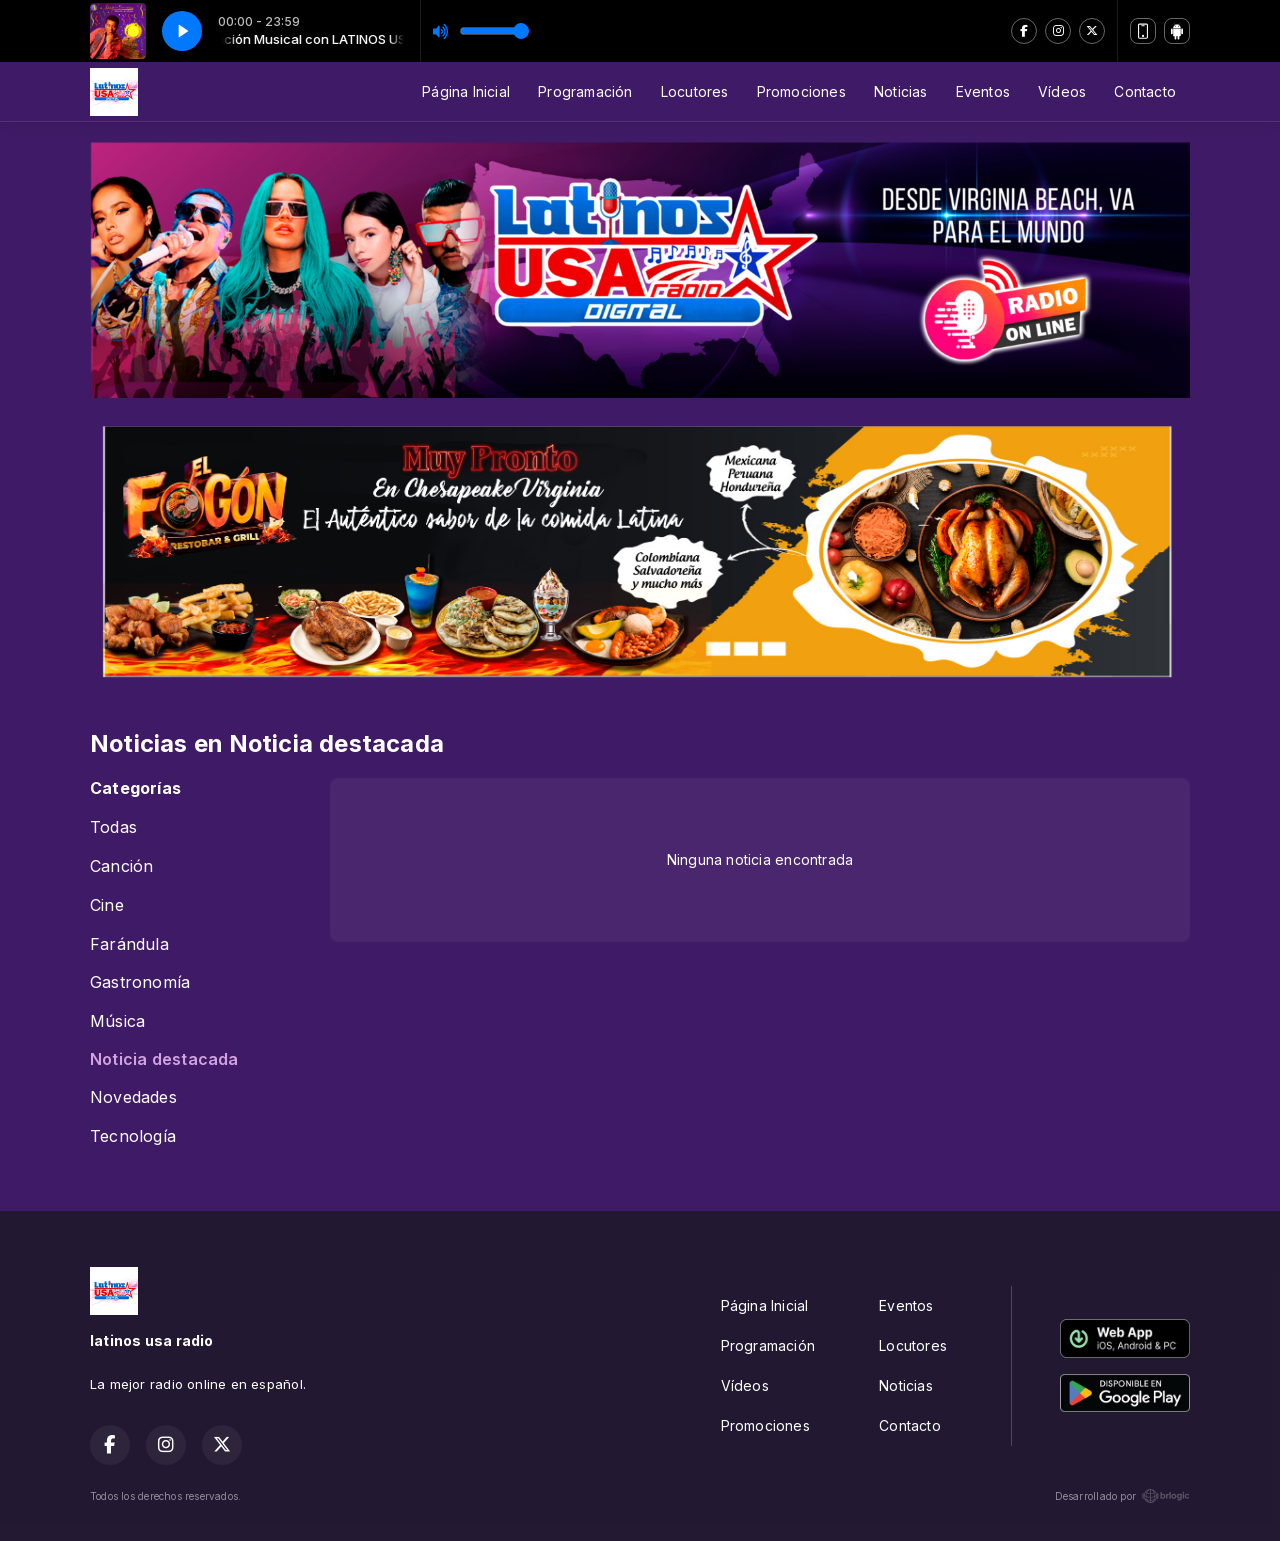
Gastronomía (140, 982)
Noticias (901, 91)
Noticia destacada (164, 1059)
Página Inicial (466, 91)
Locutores (695, 91)
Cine (107, 905)
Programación (585, 91)
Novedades (133, 1097)
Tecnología (133, 1136)
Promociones (801, 91)
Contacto (1145, 91)
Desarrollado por (1122, 1496)
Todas (113, 827)
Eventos (983, 91)
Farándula (129, 944)
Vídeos (1062, 91)
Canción (121, 866)
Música (117, 1021)
